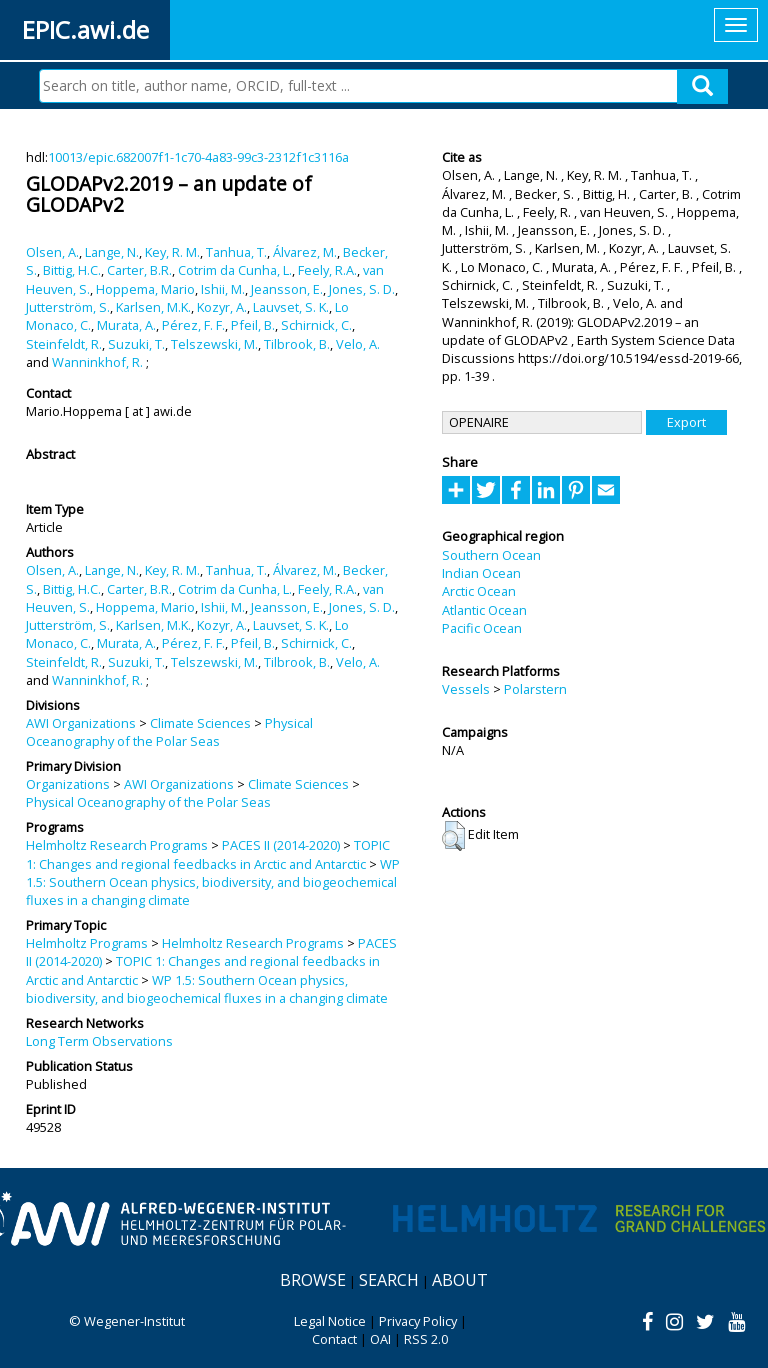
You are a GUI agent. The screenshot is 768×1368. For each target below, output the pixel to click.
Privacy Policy (418, 1321)
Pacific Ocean (482, 628)
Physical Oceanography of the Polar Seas (169, 732)
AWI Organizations (81, 723)
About (460, 1280)
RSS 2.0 (426, 1339)
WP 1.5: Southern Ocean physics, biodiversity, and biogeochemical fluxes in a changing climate (213, 882)
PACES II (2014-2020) (281, 845)
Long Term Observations (99, 1041)
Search (389, 1280)
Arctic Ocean (479, 591)
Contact (334, 1339)
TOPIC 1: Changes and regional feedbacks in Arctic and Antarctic (208, 854)
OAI (380, 1339)
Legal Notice (330, 1321)
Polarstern (535, 689)
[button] (453, 836)
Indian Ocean (481, 573)
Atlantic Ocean (484, 610)
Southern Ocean (491, 555)
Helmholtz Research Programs (117, 845)
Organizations (68, 784)
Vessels (466, 689)
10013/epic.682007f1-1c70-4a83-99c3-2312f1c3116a (198, 157)
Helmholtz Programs (87, 943)
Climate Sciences (200, 723)
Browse (313, 1280)
